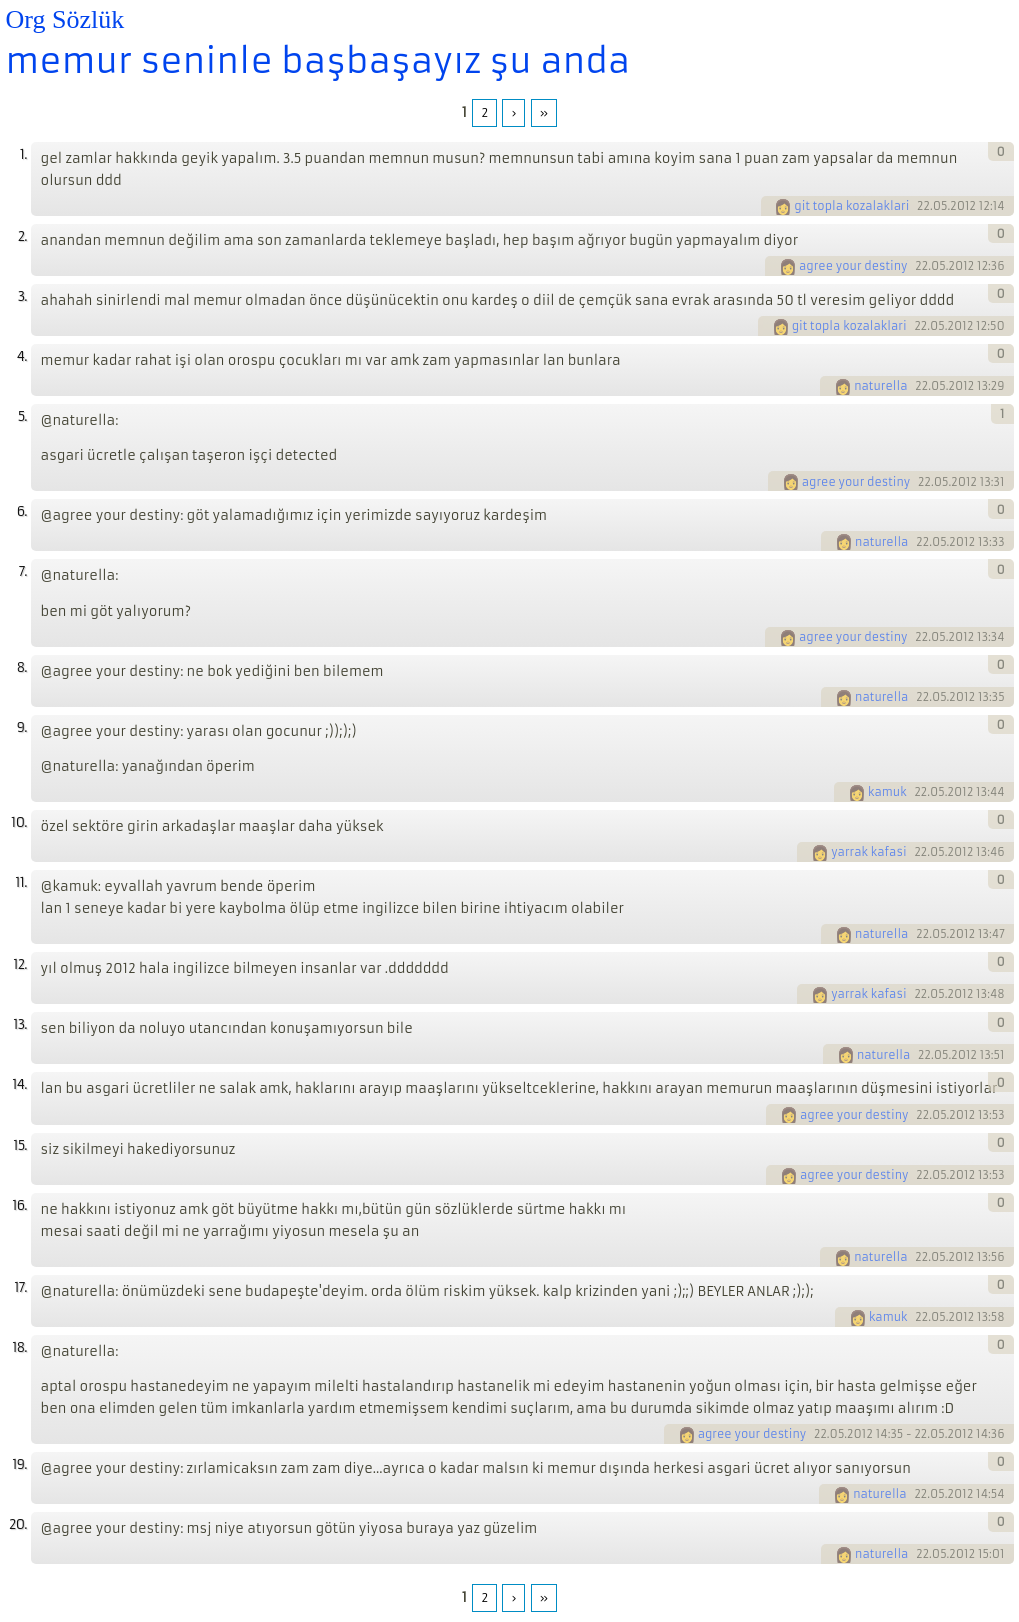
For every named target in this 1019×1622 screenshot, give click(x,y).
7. (23, 571)
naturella (880, 386)
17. (20, 1287)
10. (18, 822)
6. (22, 511)
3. (22, 296)
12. (19, 964)
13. (19, 1024)
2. (22, 236)
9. (22, 727)
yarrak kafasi (868, 852)
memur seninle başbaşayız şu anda (318, 61)
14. (19, 1084)
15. (19, 1145)
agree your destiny (853, 266)
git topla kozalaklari (851, 206)
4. (22, 356)
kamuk (887, 792)
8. (22, 667)
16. (19, 1205)
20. (18, 1524)
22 (923, 206)
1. (23, 154)
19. (19, 1464)
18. (19, 1347)
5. (22, 416)
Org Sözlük (65, 19)
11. (20, 882)
